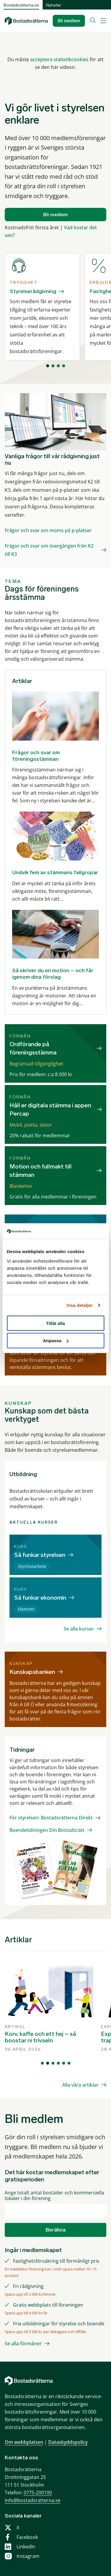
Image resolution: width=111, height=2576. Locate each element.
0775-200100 (38, 2492)
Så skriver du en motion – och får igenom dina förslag (52, 973)
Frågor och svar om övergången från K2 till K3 (49, 550)
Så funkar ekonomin (40, 1597)
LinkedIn (26, 2546)
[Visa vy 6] (68, 2063)
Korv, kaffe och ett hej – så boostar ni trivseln (40, 2037)
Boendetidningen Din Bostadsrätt (46, 1830)
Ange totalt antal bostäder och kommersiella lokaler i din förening (54, 2195)
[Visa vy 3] (58, 365)
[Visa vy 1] (47, 365)
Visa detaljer (79, 1305)
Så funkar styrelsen (39, 1554)
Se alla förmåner (23, 2343)
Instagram (28, 2556)
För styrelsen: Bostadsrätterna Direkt (51, 1817)
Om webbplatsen (24, 2442)
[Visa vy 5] (63, 2063)
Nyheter (53, 5)
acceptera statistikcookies (59, 59)
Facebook (27, 2537)
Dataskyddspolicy (68, 2442)
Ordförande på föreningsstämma (33, 1048)
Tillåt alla (55, 1323)
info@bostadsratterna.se (32, 2500)
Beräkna (56, 2229)
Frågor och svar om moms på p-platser (48, 530)
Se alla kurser (79, 1628)
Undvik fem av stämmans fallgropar (55, 872)
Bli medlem (69, 20)
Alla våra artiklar (80, 2085)
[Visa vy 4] (63, 365)
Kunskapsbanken (32, 1671)
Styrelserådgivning (33, 291)
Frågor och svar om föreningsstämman (36, 755)
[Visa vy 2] (53, 365)
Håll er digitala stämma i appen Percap (50, 1109)
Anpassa (56, 1340)
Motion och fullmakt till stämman (40, 1170)
